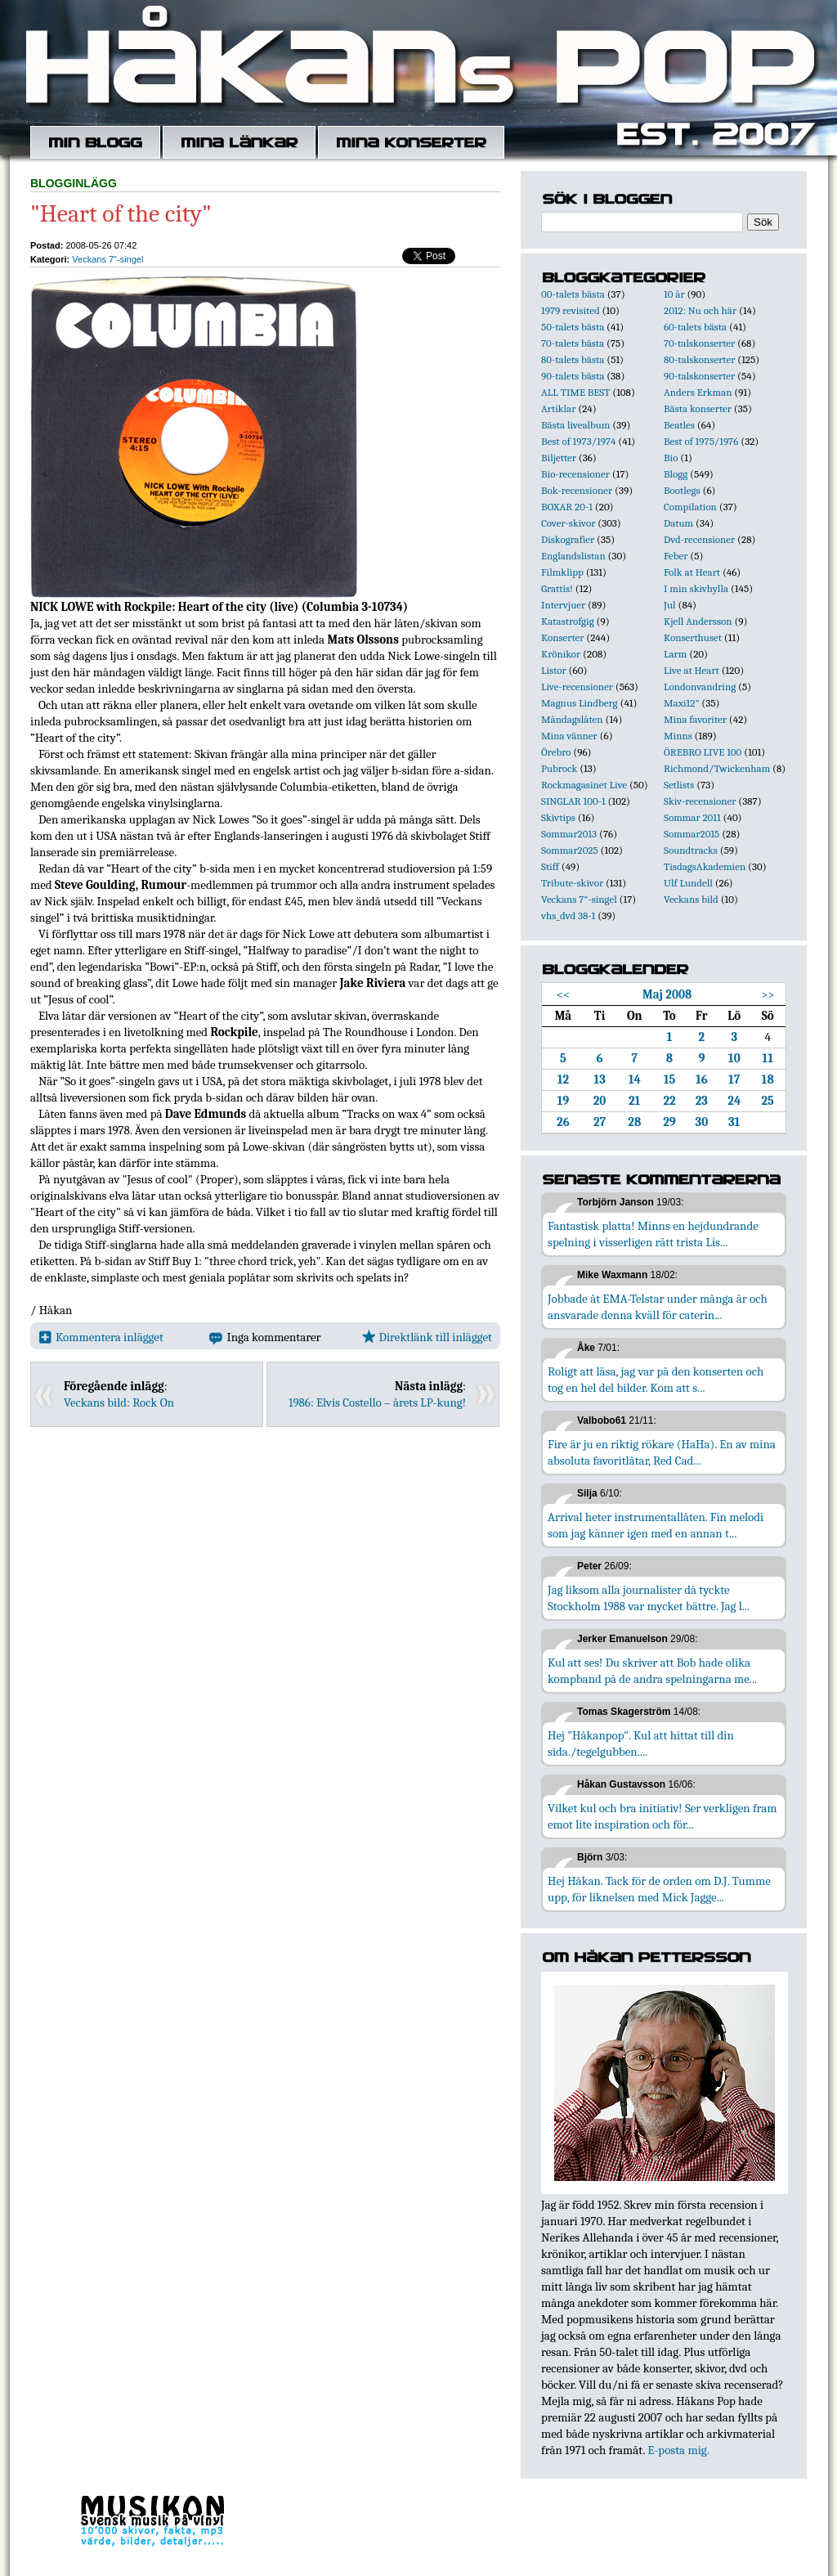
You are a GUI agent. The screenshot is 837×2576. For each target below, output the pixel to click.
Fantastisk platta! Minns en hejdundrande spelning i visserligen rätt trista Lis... (653, 1234)
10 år (674, 294)
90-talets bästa (572, 376)
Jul (670, 605)
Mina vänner (569, 735)
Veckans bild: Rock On (119, 1402)
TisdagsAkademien (704, 866)
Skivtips (558, 817)
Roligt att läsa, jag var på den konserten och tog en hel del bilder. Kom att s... (655, 1379)
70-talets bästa (572, 343)
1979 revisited (570, 310)
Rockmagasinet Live (584, 785)
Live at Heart (691, 670)
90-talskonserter (699, 376)
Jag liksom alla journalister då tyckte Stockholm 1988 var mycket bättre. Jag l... (649, 1597)
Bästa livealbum (575, 425)
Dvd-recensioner (699, 539)
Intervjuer (563, 605)
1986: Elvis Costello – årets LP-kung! (377, 1402)
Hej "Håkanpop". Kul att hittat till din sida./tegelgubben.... (641, 1743)
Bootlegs (682, 490)
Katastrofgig (567, 621)
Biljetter (558, 457)
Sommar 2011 (692, 817)
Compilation (690, 506)
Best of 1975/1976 (701, 441)
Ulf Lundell (688, 883)
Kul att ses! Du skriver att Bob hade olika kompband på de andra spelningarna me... (652, 1670)
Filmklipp (562, 572)
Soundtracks (691, 850)
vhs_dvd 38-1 (568, 915)
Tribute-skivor (572, 883)
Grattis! (557, 588)
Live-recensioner (577, 686)
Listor (553, 670)
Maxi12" (682, 703)
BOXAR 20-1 (567, 506)
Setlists (679, 785)
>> (768, 994)
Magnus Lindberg (579, 703)
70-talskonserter (699, 343)
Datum (678, 523)
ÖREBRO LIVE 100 (702, 752)
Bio (671, 457)
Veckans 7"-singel (107, 259)
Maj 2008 (667, 994)
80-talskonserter (699, 359)
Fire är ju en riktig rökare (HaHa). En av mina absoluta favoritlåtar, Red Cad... (662, 1452)
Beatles (679, 425)
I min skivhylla (696, 588)
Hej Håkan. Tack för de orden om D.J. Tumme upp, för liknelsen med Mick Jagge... (659, 1889)
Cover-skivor (568, 523)
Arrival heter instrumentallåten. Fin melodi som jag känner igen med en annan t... (655, 1525)
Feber (675, 556)
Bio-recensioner (575, 474)
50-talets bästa (572, 327)
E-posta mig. (678, 2450)
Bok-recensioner (576, 490)
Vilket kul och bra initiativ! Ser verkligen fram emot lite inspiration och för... (662, 1816)
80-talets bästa (572, 359)
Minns (678, 735)
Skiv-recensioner (700, 801)
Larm (675, 654)
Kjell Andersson (698, 621)
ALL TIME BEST (575, 392)
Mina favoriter (695, 719)
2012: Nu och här (700, 310)
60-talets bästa (695, 327)
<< (564, 994)
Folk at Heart (692, 572)
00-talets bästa (573, 294)
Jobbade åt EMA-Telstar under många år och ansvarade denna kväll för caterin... (658, 1306)
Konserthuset (693, 637)
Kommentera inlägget (100, 1337)
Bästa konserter (698, 408)
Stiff (550, 866)
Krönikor (560, 654)
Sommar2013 (569, 834)
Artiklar (558, 408)
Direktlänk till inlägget (427, 1337)
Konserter (562, 637)
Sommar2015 (691, 834)
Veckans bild (691, 899)
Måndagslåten (572, 719)
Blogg (675, 474)
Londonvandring (700, 686)
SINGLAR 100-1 (573, 801)
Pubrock (559, 768)
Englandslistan (573, 556)
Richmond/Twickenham (717, 768)
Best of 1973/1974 (578, 441)
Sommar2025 (569, 850)
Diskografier (567, 539)
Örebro (556, 752)
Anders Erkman (698, 392)
